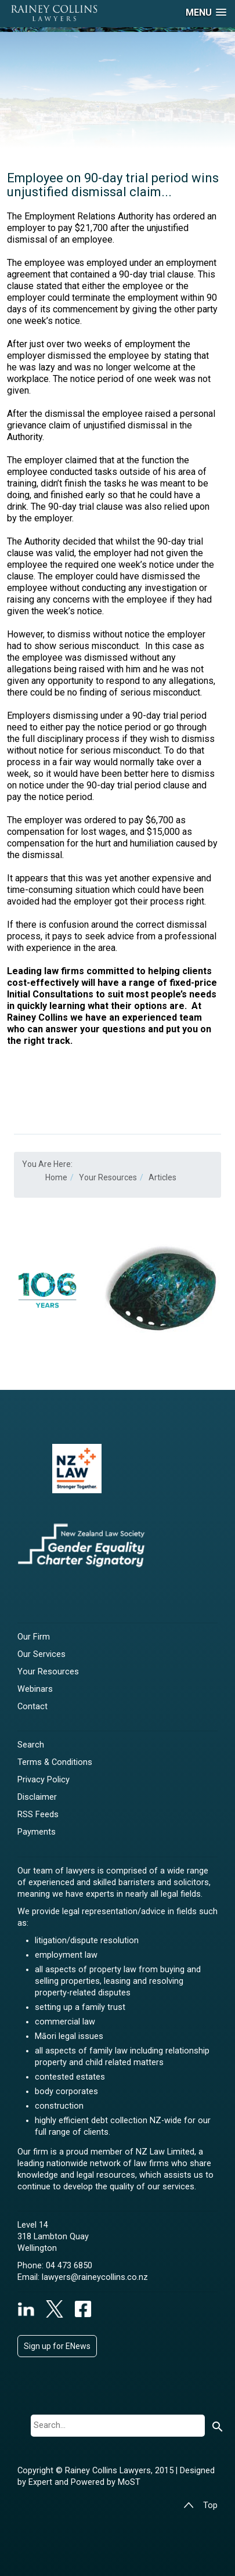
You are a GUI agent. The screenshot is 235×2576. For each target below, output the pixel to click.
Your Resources (48, 1672)
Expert (41, 2482)
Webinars (35, 1689)
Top (200, 2505)
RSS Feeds (38, 1815)
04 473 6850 (69, 2266)
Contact (32, 1707)
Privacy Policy (43, 1780)
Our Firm (33, 1637)
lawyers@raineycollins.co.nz (95, 2277)
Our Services (41, 1654)
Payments (36, 1832)
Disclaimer (37, 1797)
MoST (129, 2482)
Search (30, 1745)
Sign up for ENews (57, 2346)
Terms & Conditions (54, 1762)
